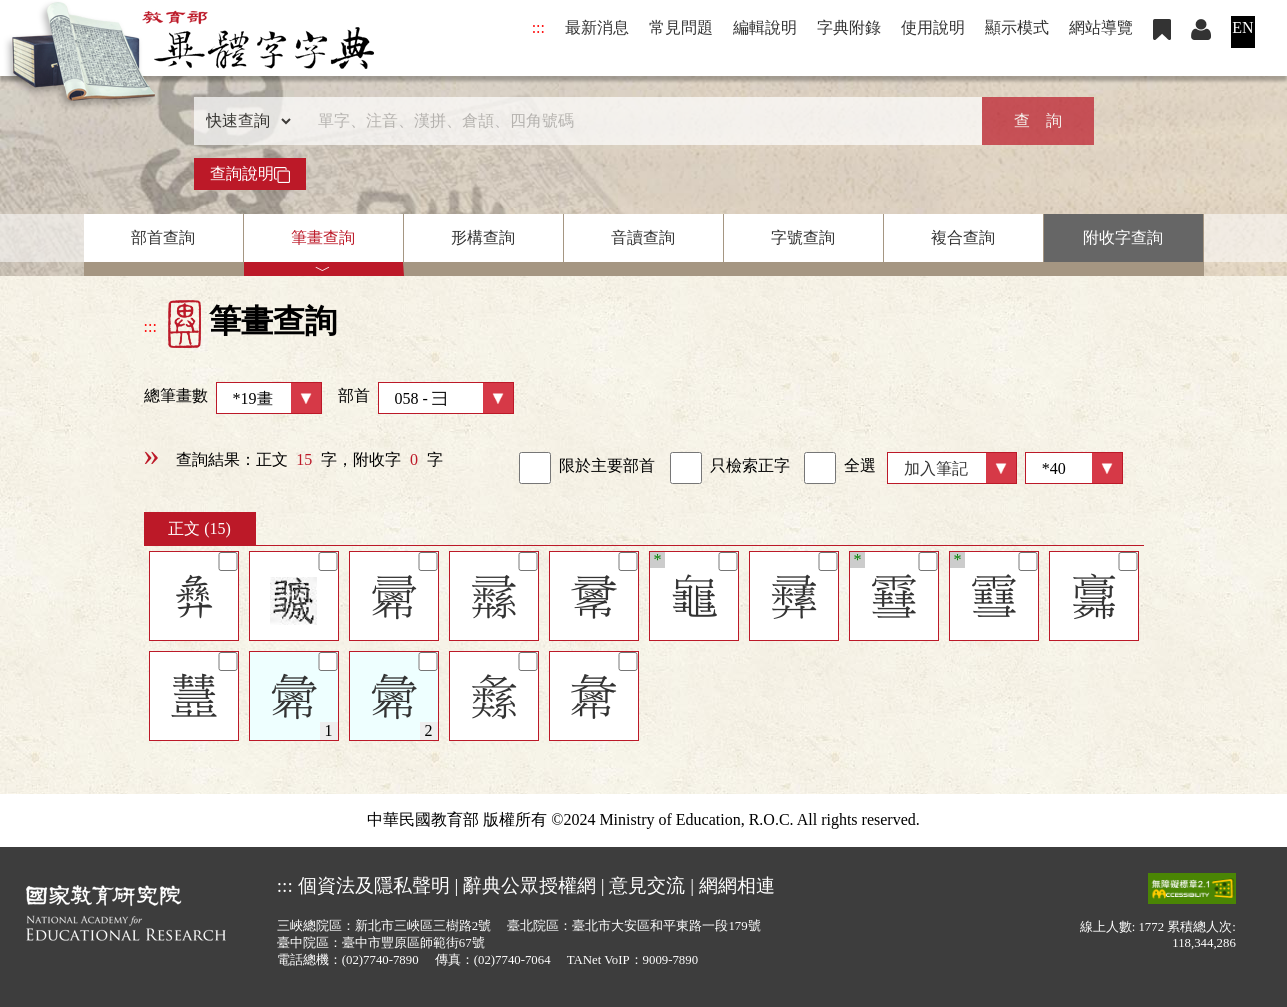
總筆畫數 (233, 398)
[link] (535, 468)
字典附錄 (849, 27)
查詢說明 (250, 174)
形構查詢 (483, 237)
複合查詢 (963, 237)
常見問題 (681, 27)
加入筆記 (936, 468)
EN (1242, 27)
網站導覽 (1101, 27)
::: (538, 27)
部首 (426, 398)
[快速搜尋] (637, 121)
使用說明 (933, 27)
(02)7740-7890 (380, 960)
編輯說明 (765, 27)
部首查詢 (163, 237)
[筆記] (227, 561)
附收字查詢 (1123, 237)
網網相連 (737, 885)
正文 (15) (199, 528)
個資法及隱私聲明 (374, 885)
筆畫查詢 (323, 237)
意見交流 (647, 885)
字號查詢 (803, 237)
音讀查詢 (643, 237)
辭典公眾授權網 (529, 885)
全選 (840, 468)
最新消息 (597, 27)
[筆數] (1074, 468)
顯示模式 (1017, 27)
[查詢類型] (244, 121)
